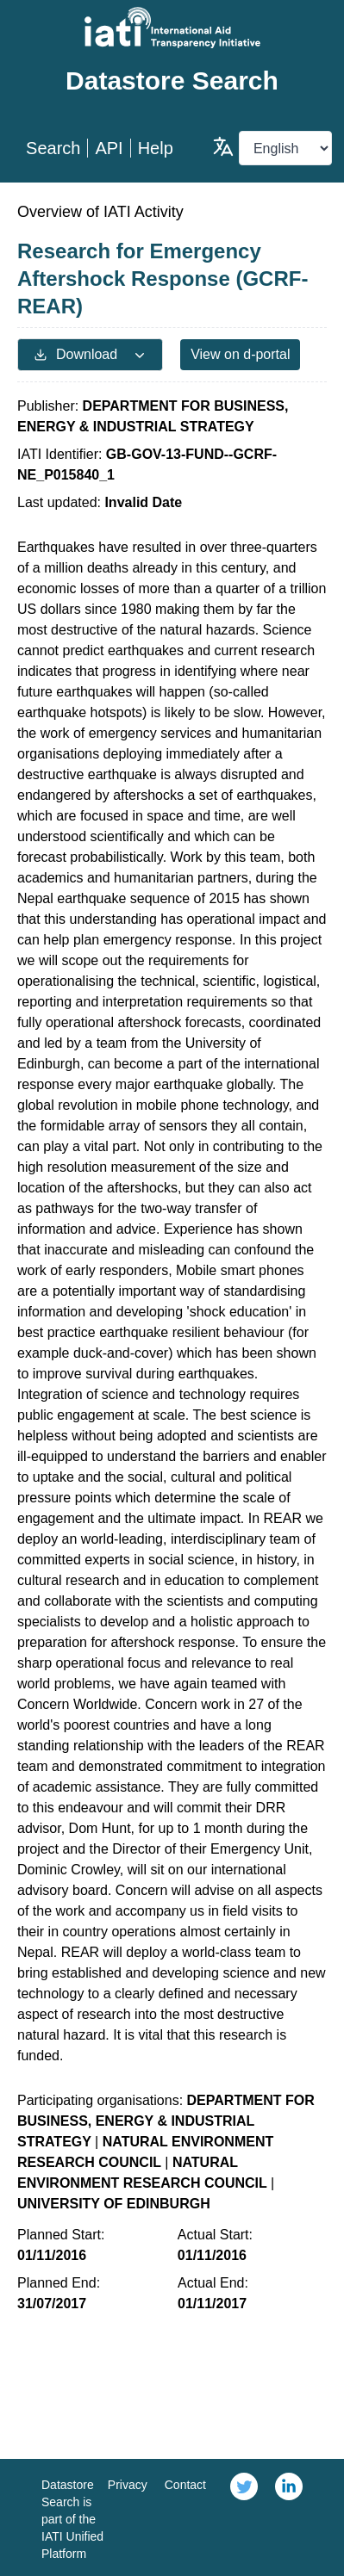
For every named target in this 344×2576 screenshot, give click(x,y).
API (108, 148)
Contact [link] (185, 2485)
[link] (244, 2517)
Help (155, 148)
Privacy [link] (127, 2485)
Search (53, 148)
